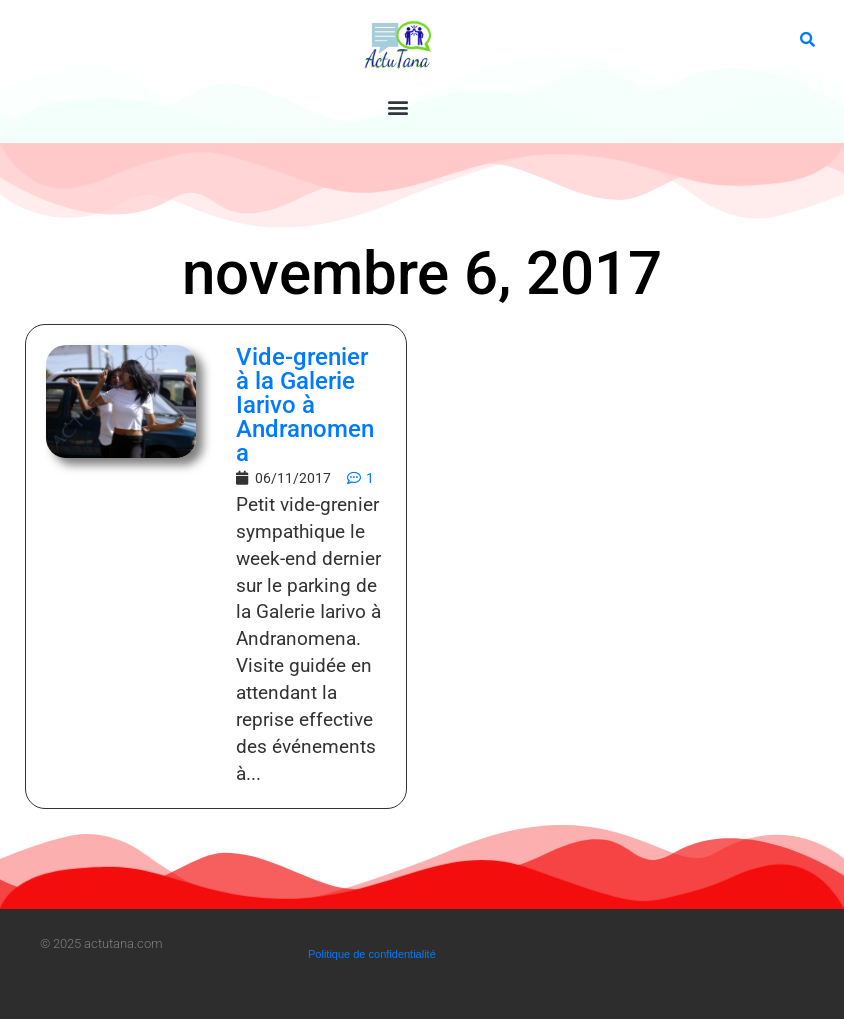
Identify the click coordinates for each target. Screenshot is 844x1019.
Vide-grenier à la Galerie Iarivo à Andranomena (305, 405)
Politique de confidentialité (372, 954)
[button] (398, 106)
